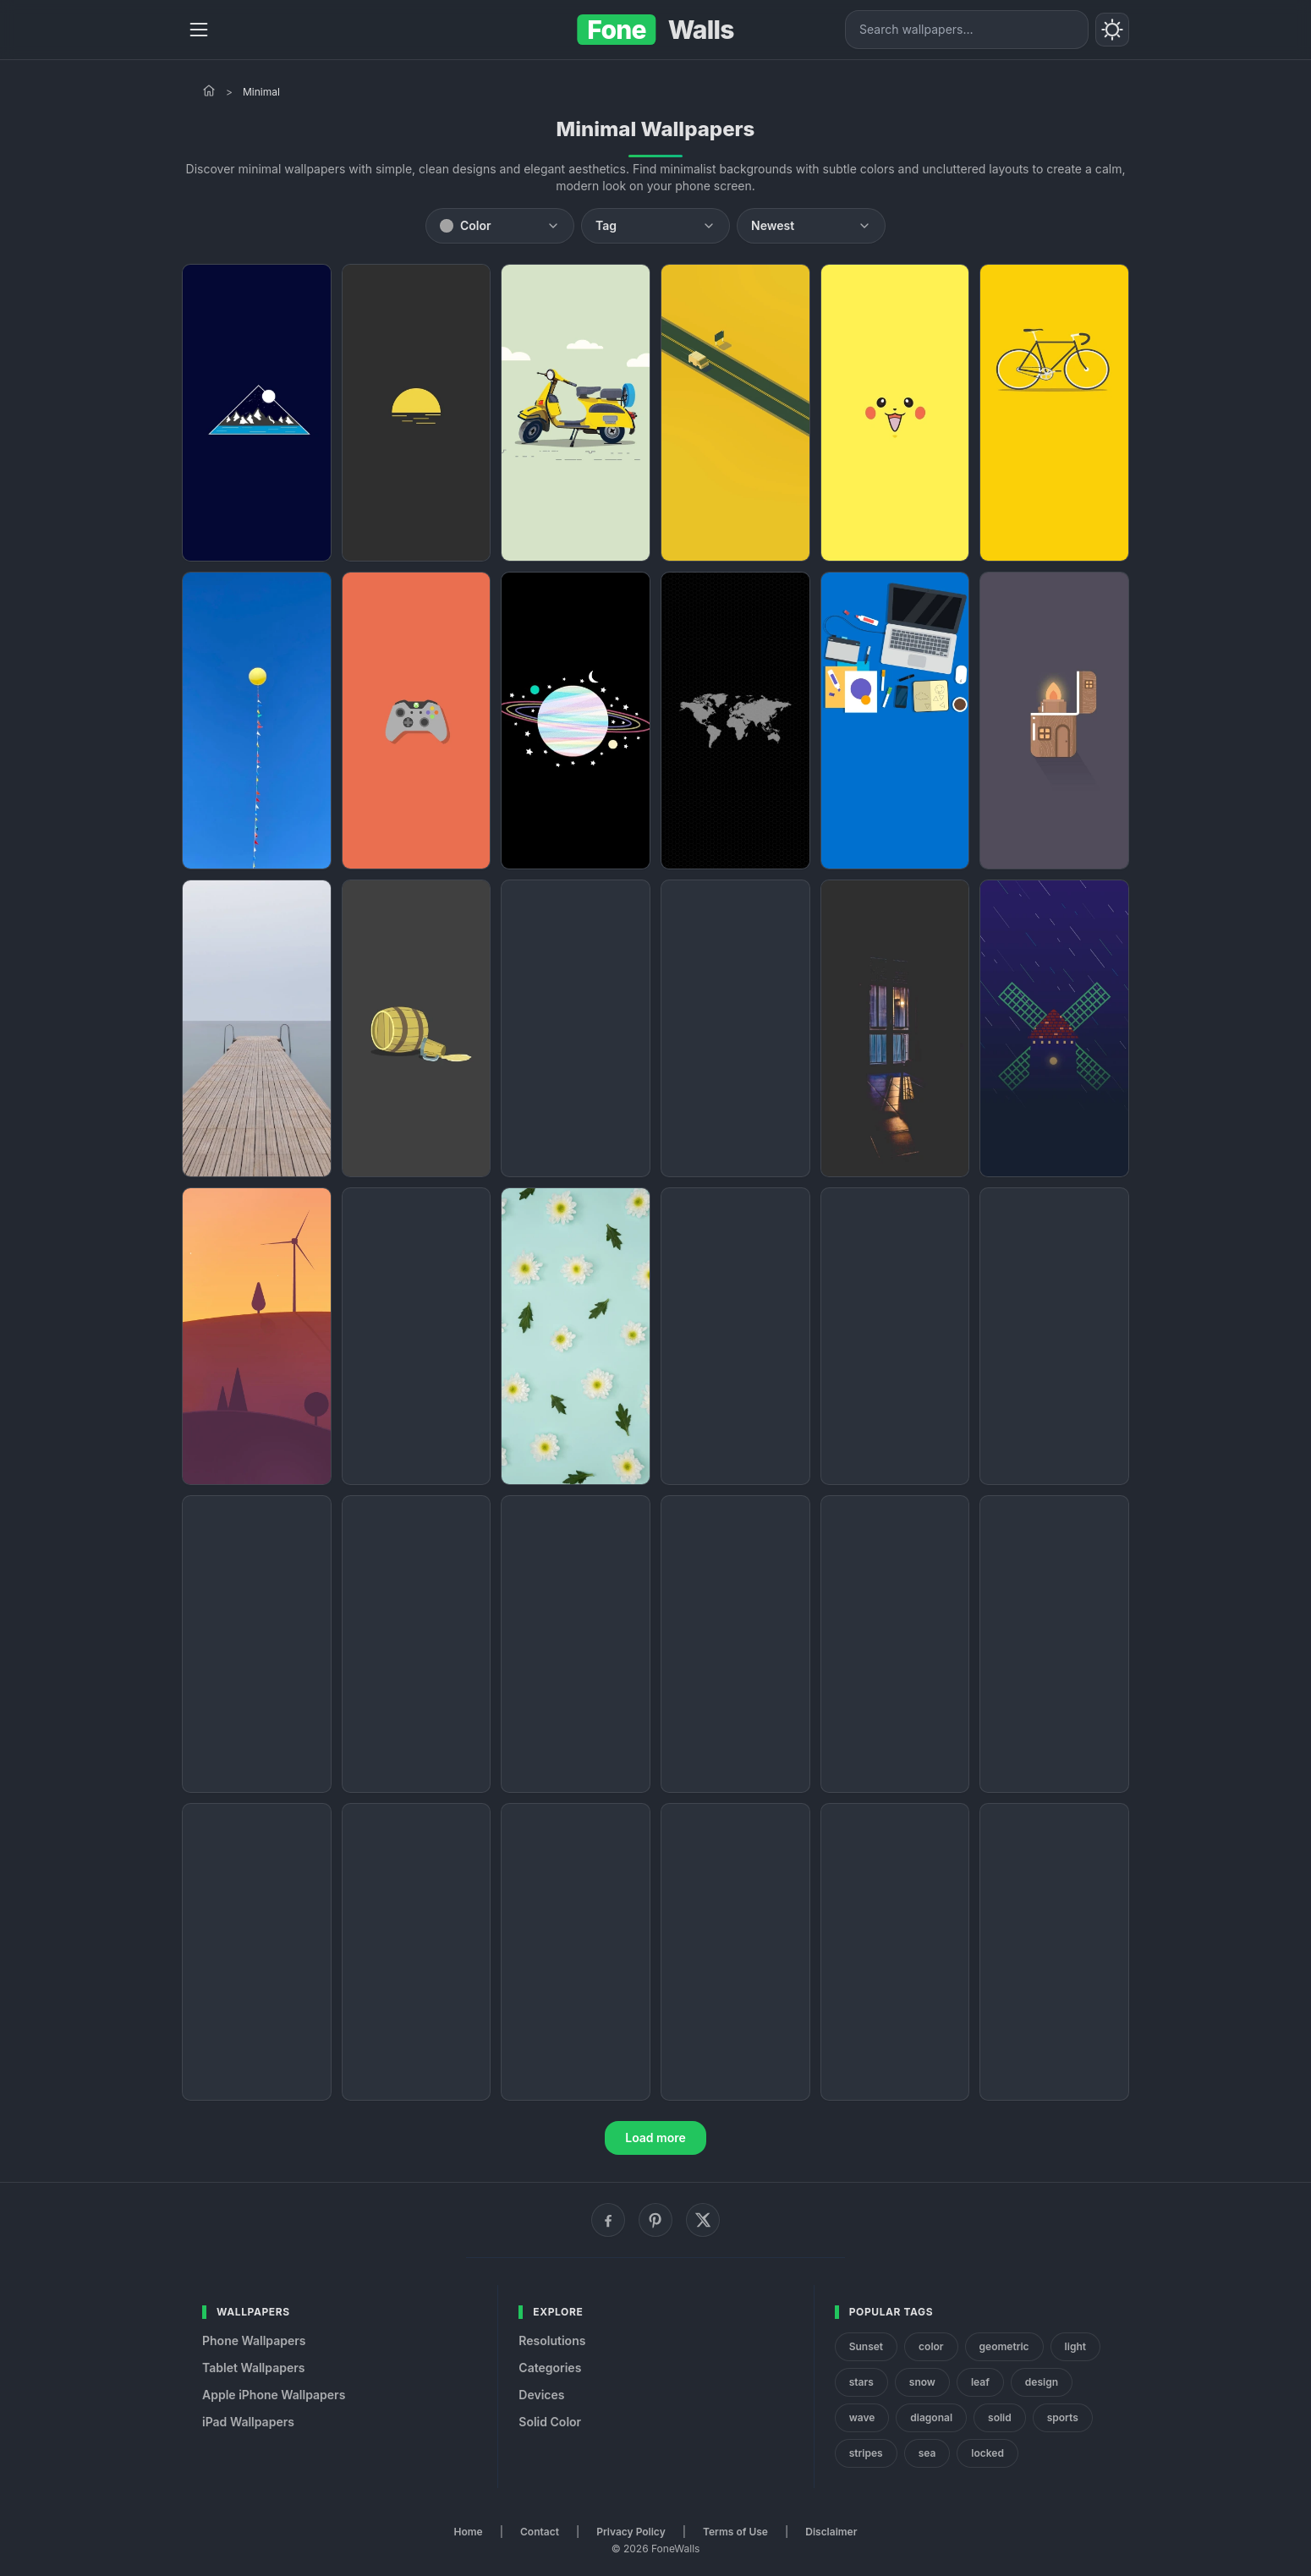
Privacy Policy (630, 2531)
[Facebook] (608, 2220)
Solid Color (549, 2421)
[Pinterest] (655, 2220)
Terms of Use (735, 2531)
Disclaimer (831, 2531)
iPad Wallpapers (248, 2421)
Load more (655, 2137)
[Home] (209, 90)
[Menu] (199, 30)
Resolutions (551, 2340)
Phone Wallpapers (254, 2340)
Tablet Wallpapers (253, 2367)
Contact (539, 2531)
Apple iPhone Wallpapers (273, 2394)
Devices (541, 2394)
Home (468, 2531)
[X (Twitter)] (703, 2220)
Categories (549, 2367)
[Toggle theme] (1112, 30)
